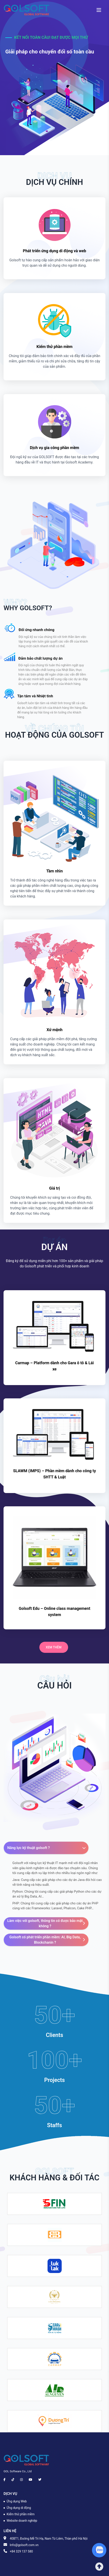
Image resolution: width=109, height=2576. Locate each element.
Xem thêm (53, 1647)
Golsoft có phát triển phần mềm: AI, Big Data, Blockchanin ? (47, 1940)
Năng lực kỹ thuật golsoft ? (46, 1848)
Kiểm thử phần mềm (20, 2514)
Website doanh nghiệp (22, 2520)
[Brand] (27, 2460)
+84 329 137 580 (21, 2551)
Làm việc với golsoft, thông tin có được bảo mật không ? (46, 1923)
